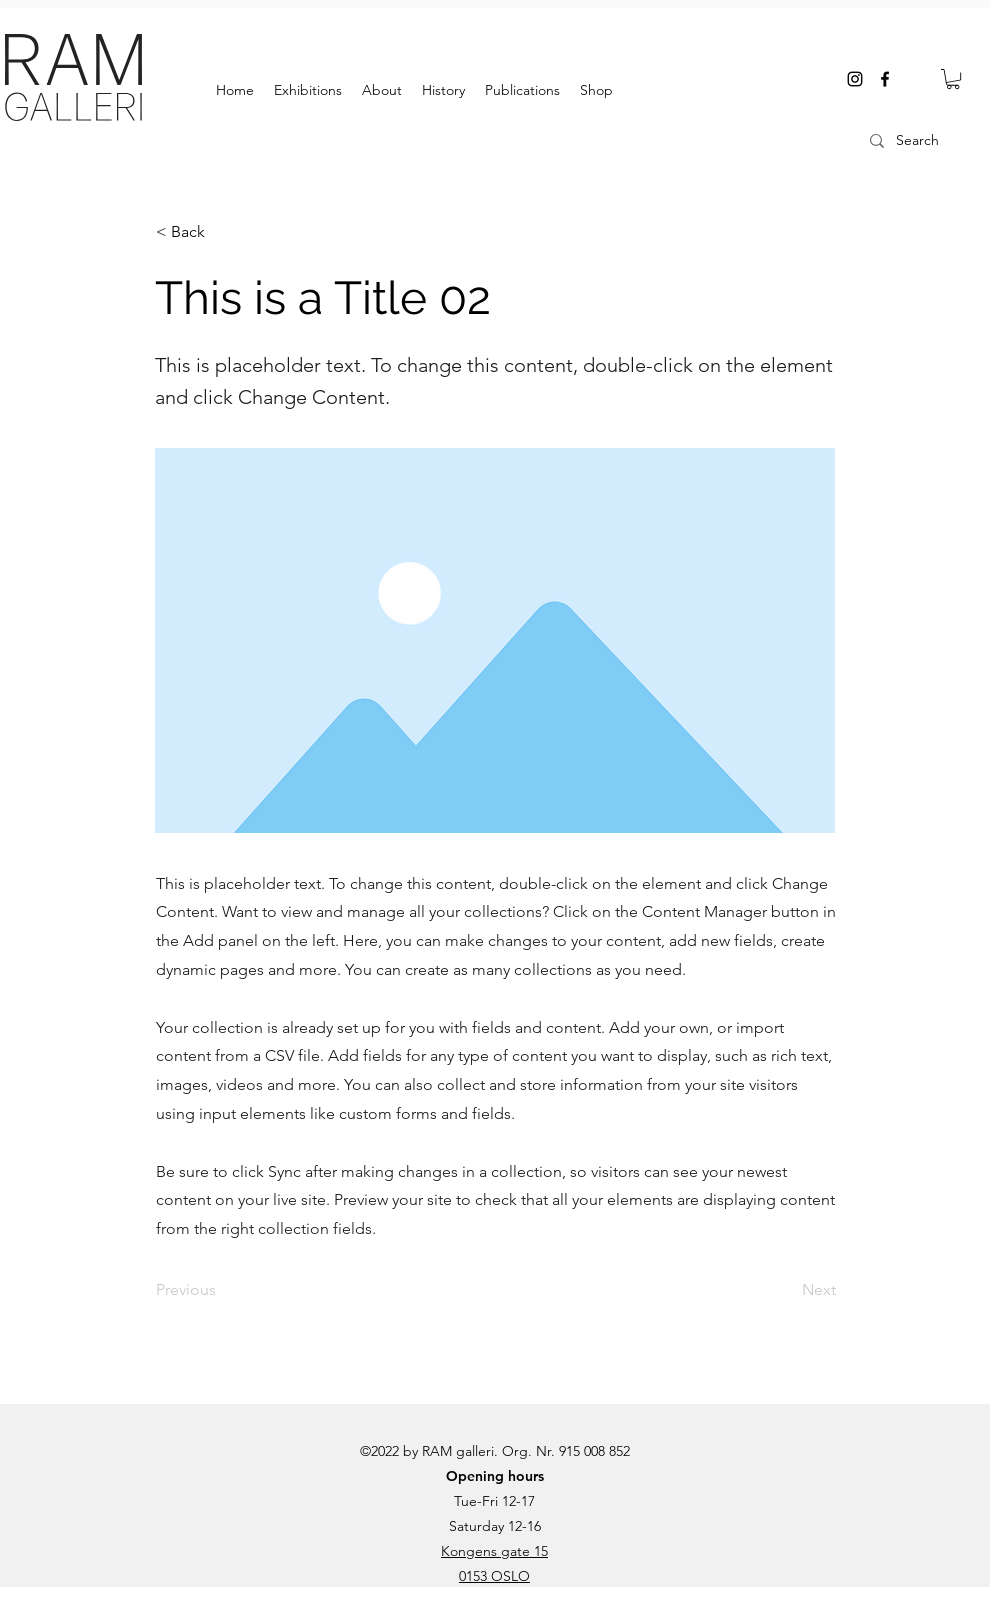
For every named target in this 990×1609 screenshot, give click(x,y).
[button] (953, 79)
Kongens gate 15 (494, 1551)
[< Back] (222, 232)
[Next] (786, 1290)
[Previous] (222, 1290)
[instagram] (855, 79)
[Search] (924, 141)
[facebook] (885, 79)
